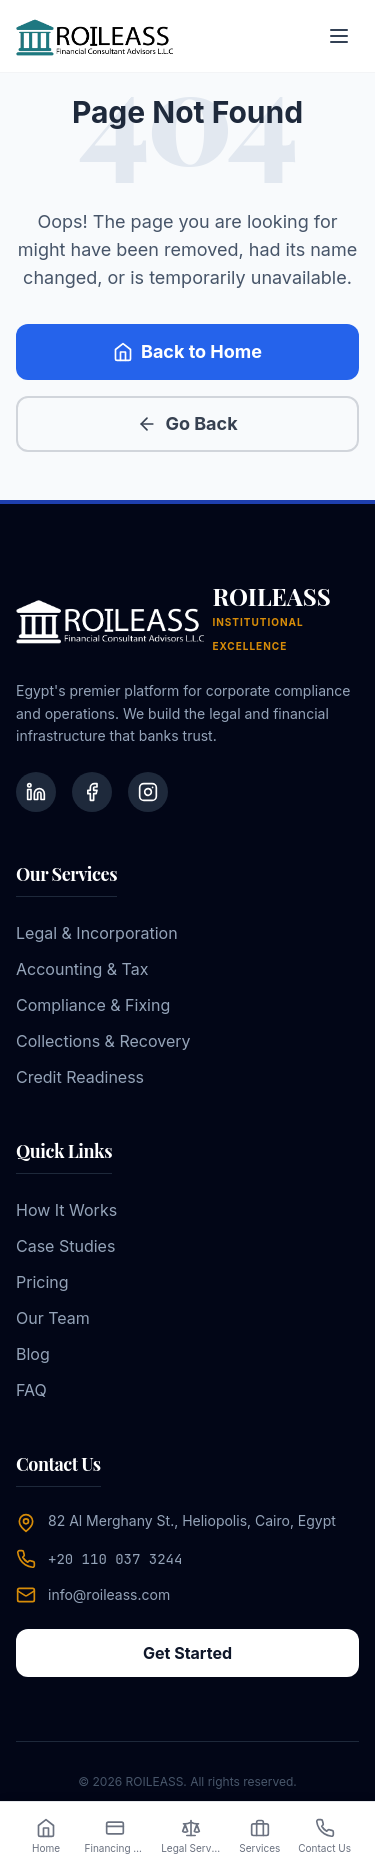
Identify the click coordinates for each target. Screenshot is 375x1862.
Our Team (53, 1318)
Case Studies (65, 1246)
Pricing (42, 1282)
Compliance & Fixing (93, 1005)
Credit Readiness (80, 1077)
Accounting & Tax (82, 969)
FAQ (31, 1390)
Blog (33, 1354)
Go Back (187, 423)
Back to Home (187, 351)
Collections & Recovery (103, 1041)
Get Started (187, 1653)
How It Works (66, 1210)
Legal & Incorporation (97, 933)
